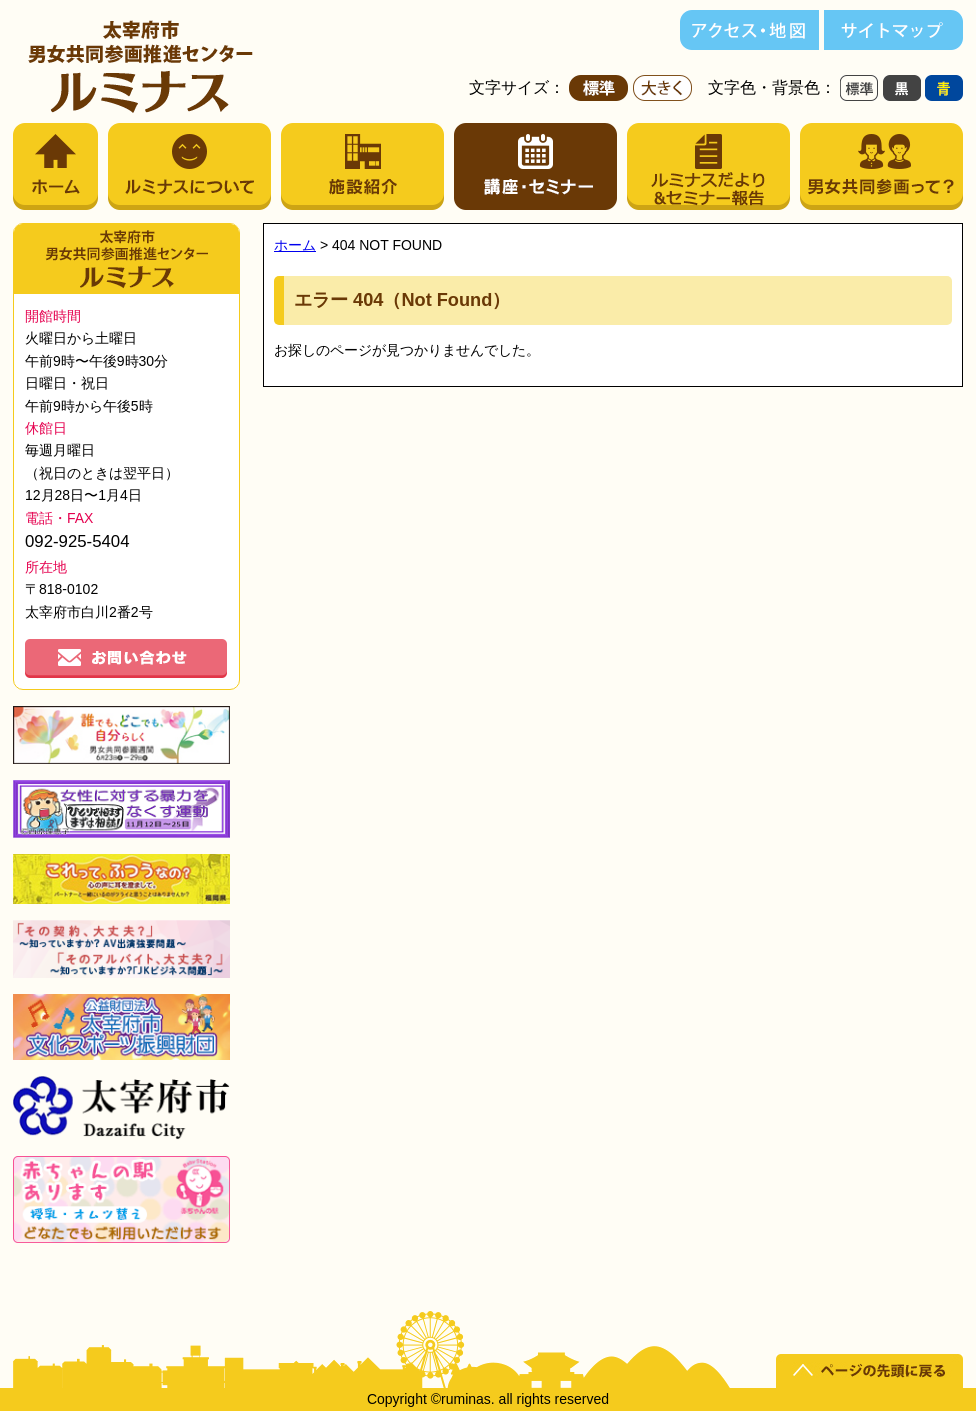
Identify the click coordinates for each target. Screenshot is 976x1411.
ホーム (55, 166)
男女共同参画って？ (881, 166)
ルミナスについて (189, 166)
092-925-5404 (77, 541)
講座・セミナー (535, 166)
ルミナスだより (708, 166)
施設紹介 (362, 166)
